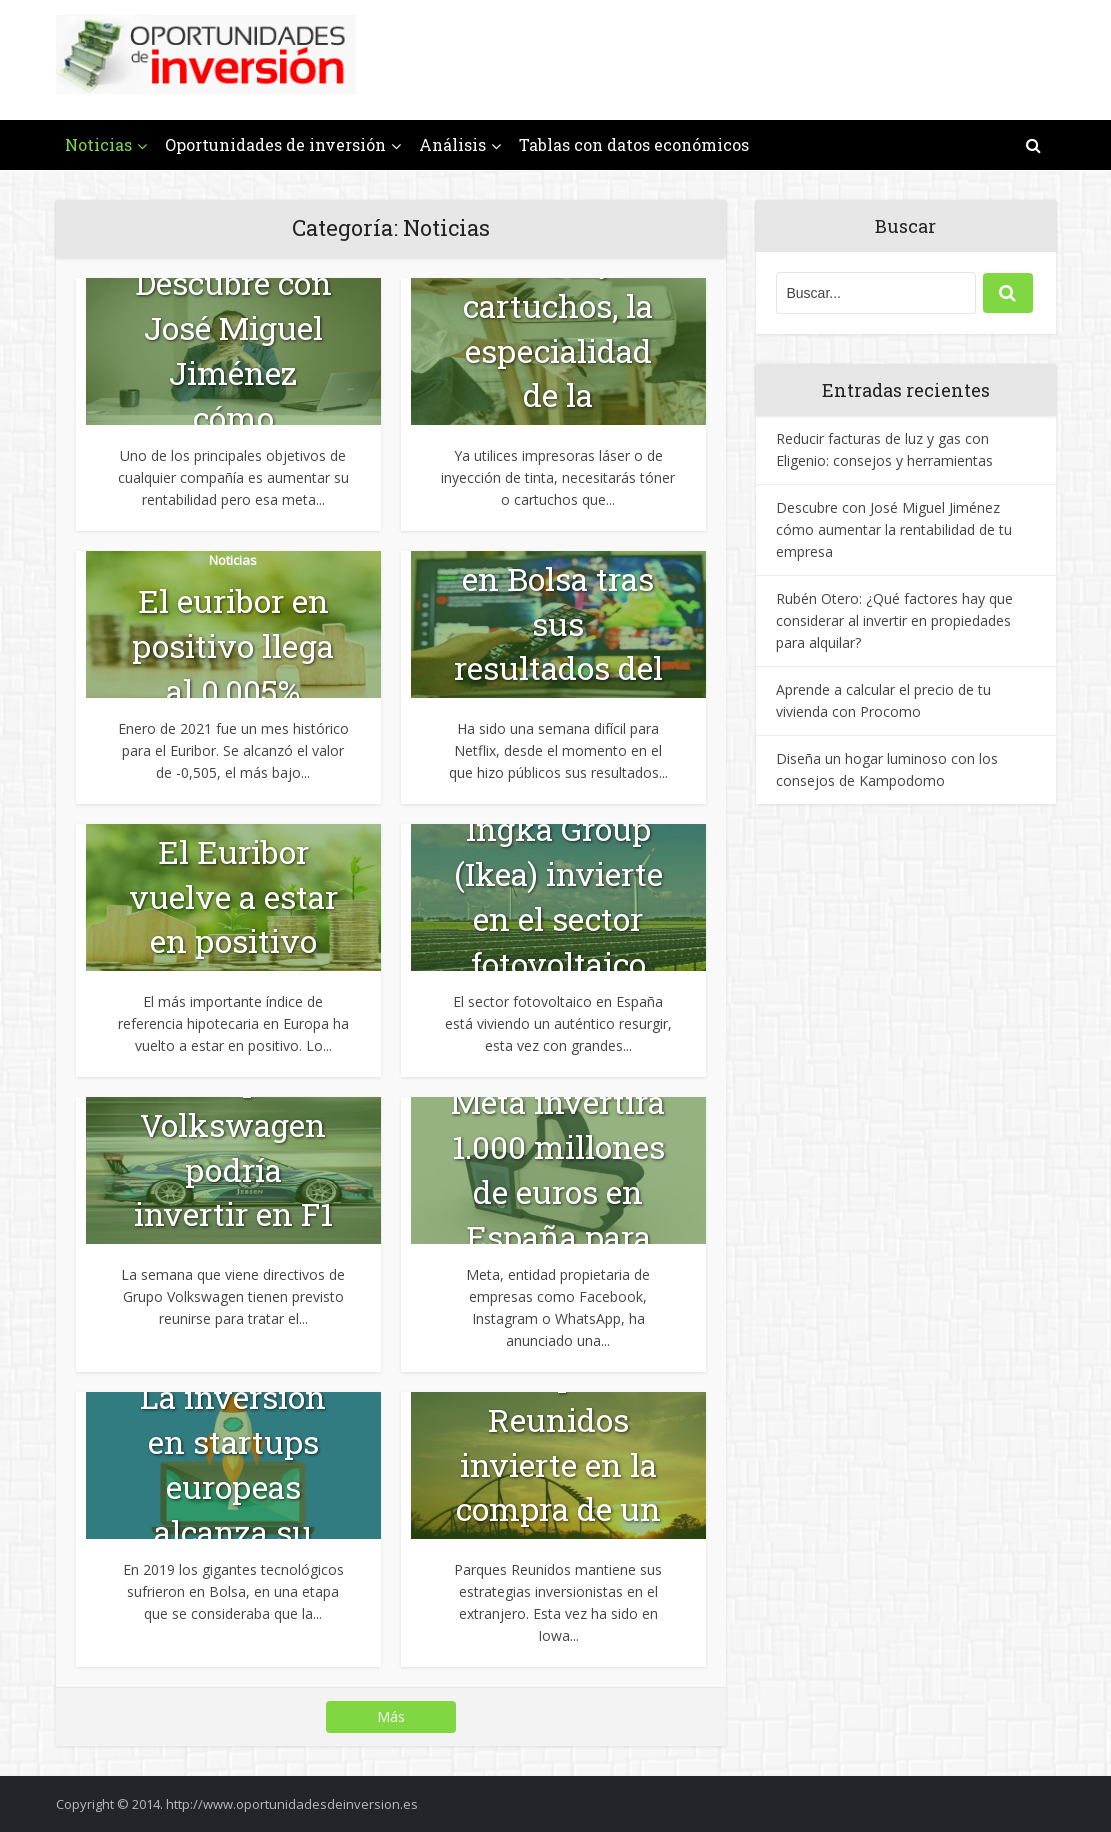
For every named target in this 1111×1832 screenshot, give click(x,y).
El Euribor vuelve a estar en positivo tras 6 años (233, 918)
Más (391, 1716)
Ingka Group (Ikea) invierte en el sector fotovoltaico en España (558, 918)
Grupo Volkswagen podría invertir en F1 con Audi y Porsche (233, 1191)
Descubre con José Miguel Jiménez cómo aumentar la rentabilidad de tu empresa (894, 529)
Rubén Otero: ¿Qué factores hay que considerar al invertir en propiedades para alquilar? (894, 620)
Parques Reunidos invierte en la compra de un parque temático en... (558, 1486)
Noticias (98, 144)
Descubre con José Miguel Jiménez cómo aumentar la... (233, 372)
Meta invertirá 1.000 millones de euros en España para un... (558, 1191)
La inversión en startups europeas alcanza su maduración (233, 1486)
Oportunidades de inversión (275, 144)
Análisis (452, 144)
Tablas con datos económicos (634, 144)
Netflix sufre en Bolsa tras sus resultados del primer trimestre (558, 645)
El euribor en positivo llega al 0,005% (233, 645)
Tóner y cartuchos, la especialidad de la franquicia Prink (558, 372)
